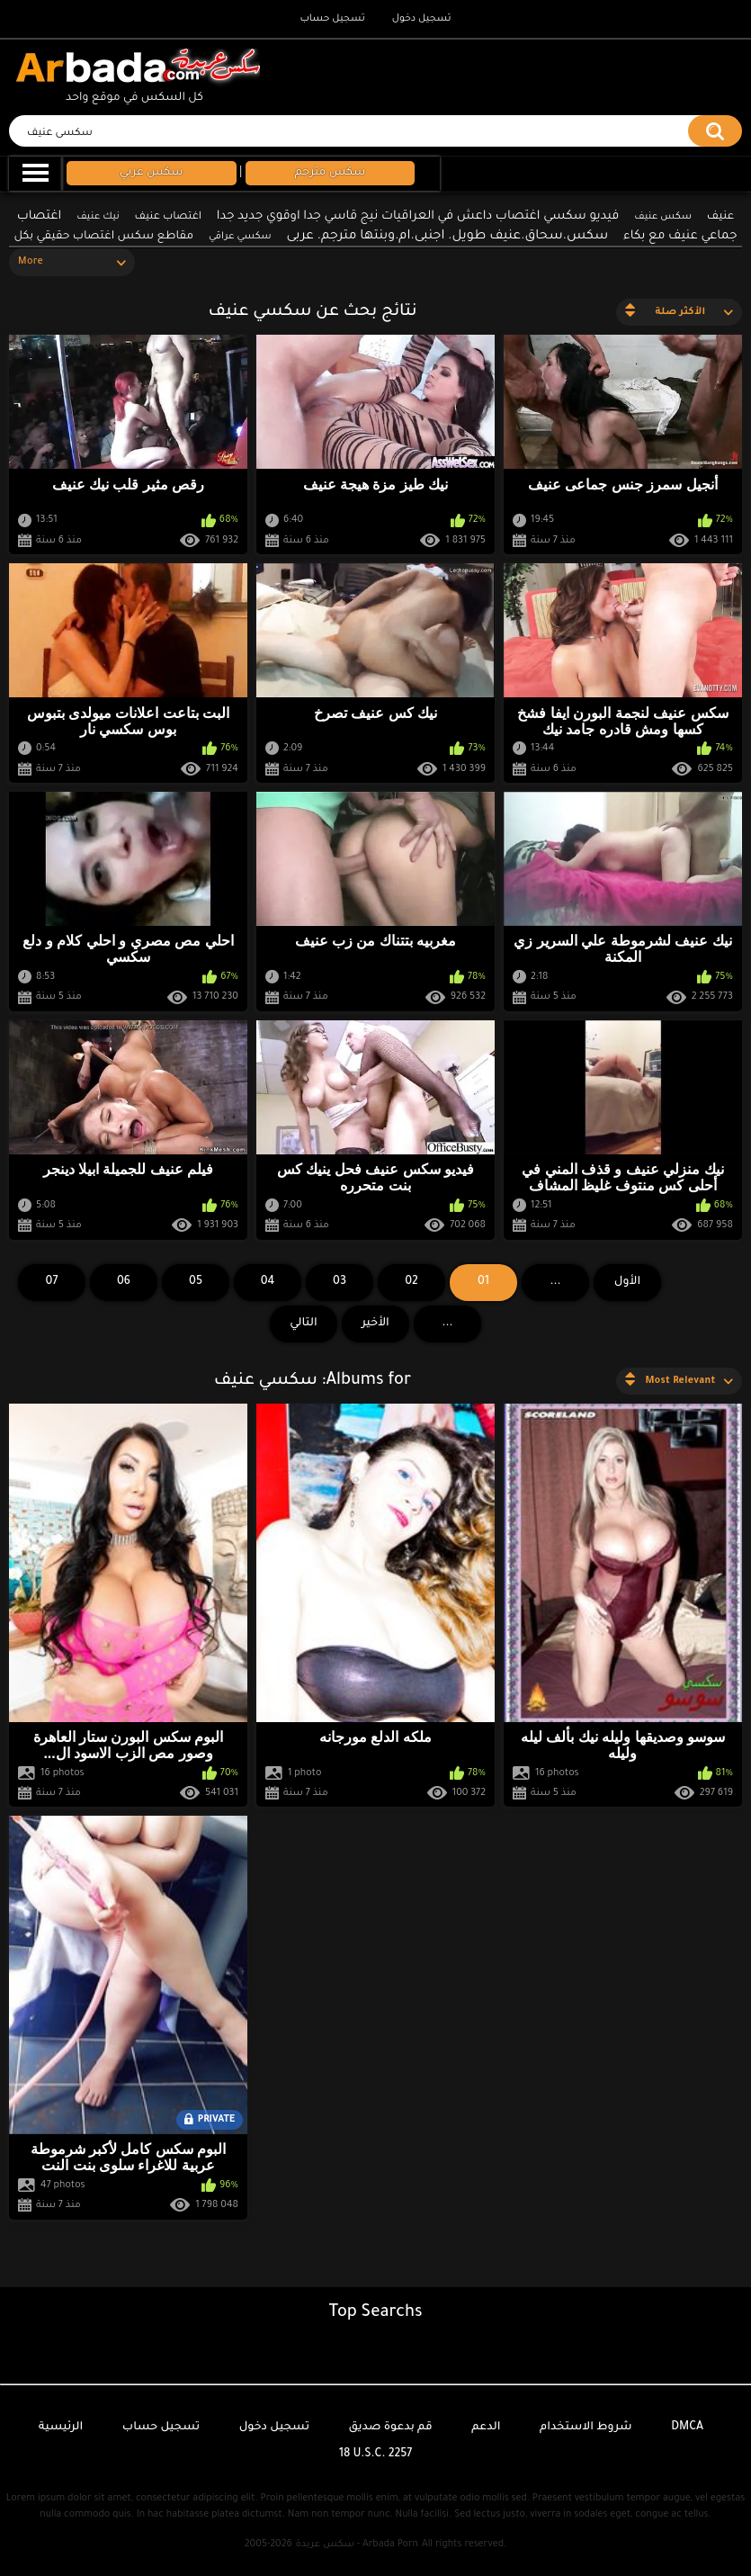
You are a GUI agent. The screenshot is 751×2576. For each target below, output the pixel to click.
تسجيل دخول (421, 18)
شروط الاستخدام (585, 2427)
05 (195, 1282)
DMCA (687, 2427)
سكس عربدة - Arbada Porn (357, 2544)
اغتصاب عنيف (168, 217)
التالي (303, 1323)
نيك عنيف (98, 216)
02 (411, 1282)
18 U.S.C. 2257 (376, 2454)
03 (339, 1282)
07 (52, 1282)
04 (268, 1282)
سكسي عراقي (240, 236)
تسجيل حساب (332, 18)
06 (123, 1282)
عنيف (721, 217)
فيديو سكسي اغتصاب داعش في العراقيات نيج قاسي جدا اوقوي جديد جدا (418, 216)
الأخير (375, 1323)
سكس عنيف (663, 216)
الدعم (485, 2427)
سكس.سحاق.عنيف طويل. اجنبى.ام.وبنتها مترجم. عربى (448, 236)
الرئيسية (61, 2427)
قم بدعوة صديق (391, 2427)
